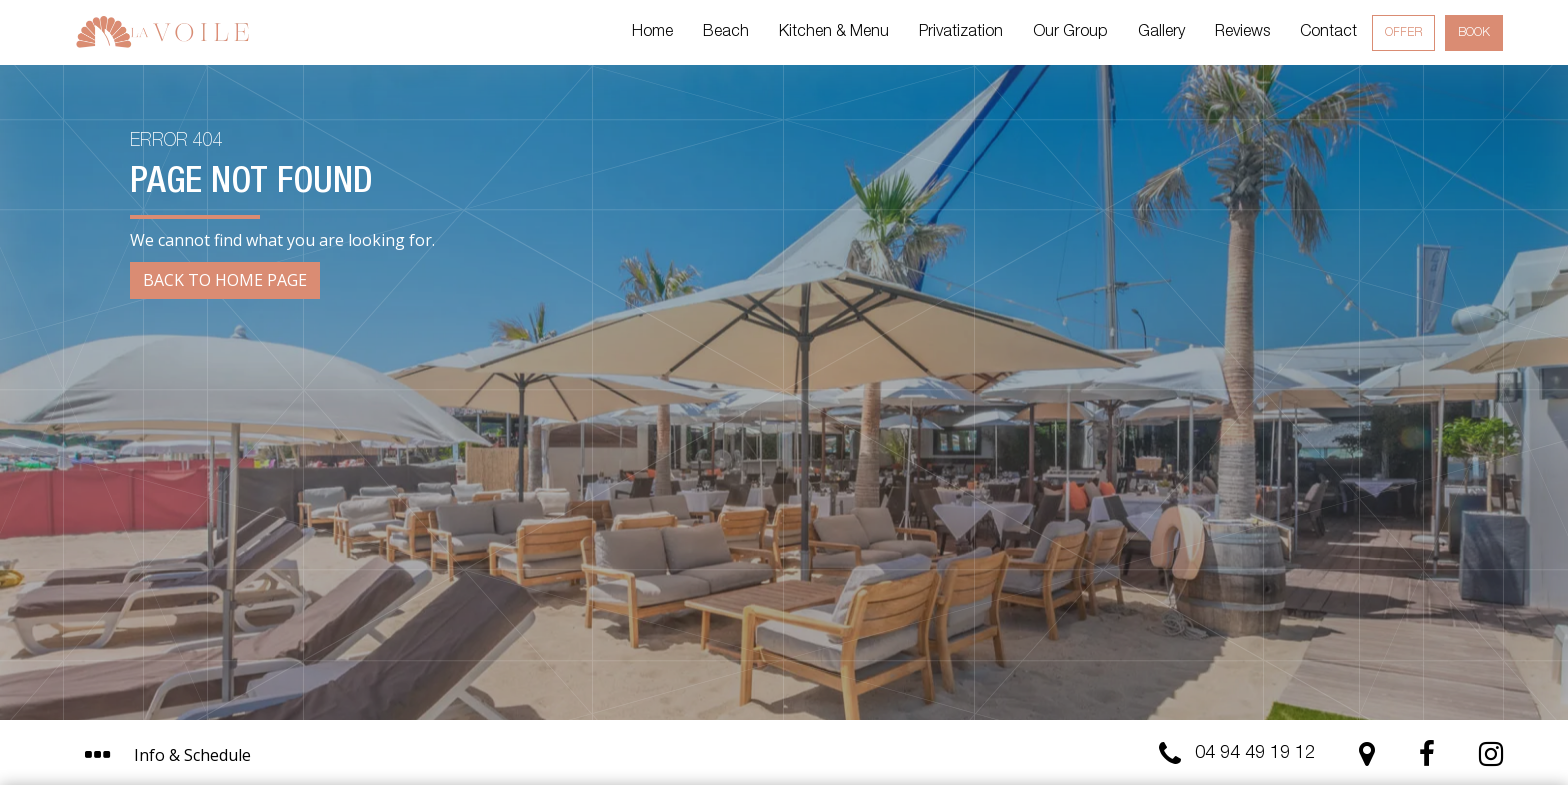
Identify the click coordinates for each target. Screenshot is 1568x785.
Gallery (1161, 33)
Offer (1403, 33)
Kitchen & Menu (834, 33)
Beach (726, 33)
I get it (987, 682)
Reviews (1242, 33)
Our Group (1070, 33)
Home (652, 33)
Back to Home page (225, 280)
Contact (1328, 33)
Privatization (961, 33)
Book (1474, 33)
